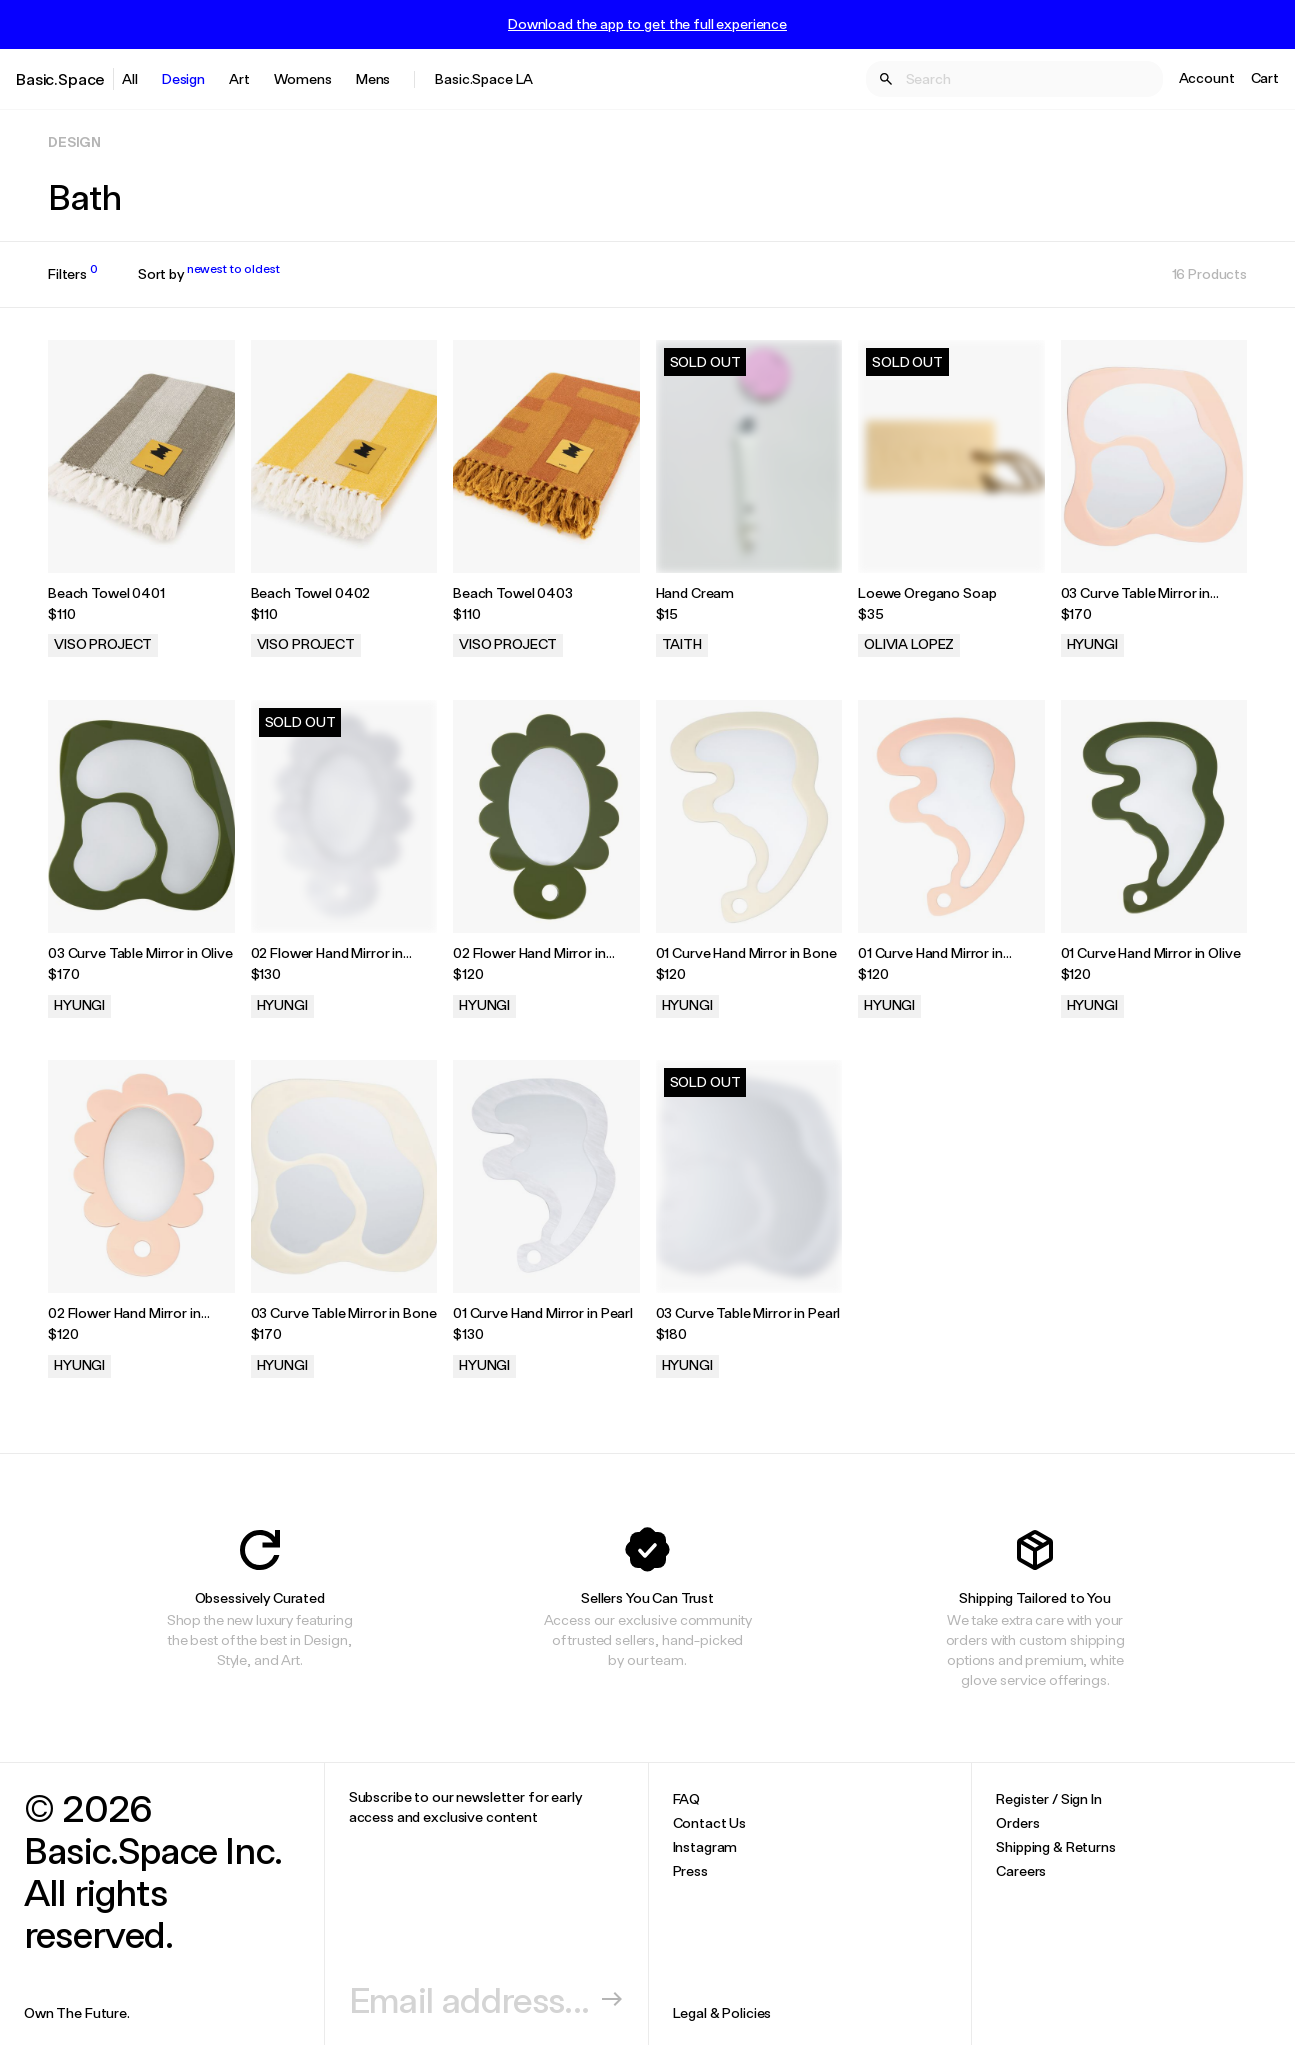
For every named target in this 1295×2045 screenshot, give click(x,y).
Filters (73, 274)
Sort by (209, 274)
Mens (373, 78)
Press (690, 1870)
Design (183, 78)
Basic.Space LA (484, 78)
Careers (1021, 1870)
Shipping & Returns (1055, 1846)
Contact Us (710, 1822)
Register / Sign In (1048, 1798)
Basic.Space (60, 78)
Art (239, 78)
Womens (303, 78)
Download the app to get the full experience (647, 24)
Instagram (705, 1846)
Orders (1017, 1822)
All (130, 78)
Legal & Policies (722, 2012)
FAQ (687, 1798)
